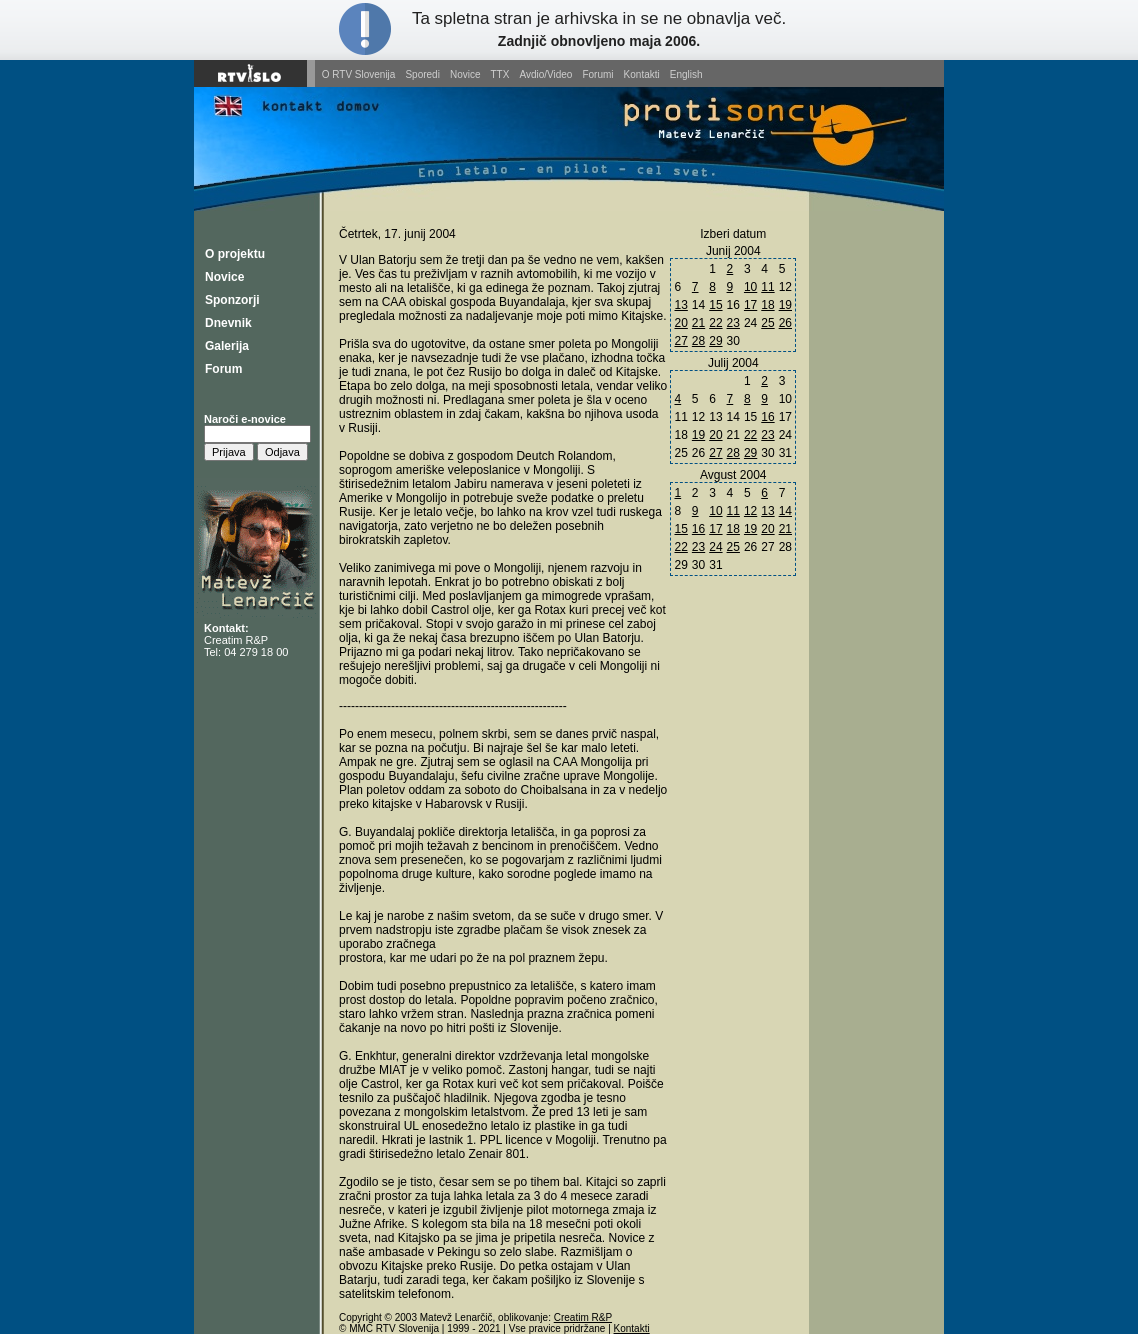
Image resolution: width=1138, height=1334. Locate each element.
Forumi (597, 74)
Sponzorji (232, 300)
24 (715, 547)
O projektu (235, 254)
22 (715, 323)
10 (750, 287)
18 (767, 305)
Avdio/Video (545, 74)
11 (767, 287)
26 (785, 323)
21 (698, 323)
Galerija (227, 346)
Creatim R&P (236, 640)
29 (715, 341)
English (686, 74)
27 (680, 341)
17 (750, 305)
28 (698, 341)
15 (715, 305)
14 (785, 511)
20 (680, 323)
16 (767, 417)
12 (750, 511)
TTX (500, 74)
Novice (465, 74)
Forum (223, 369)
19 (785, 305)
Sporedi (422, 74)
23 (733, 323)
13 (680, 305)
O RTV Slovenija (359, 74)
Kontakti (642, 74)
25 (767, 323)
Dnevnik (228, 323)
